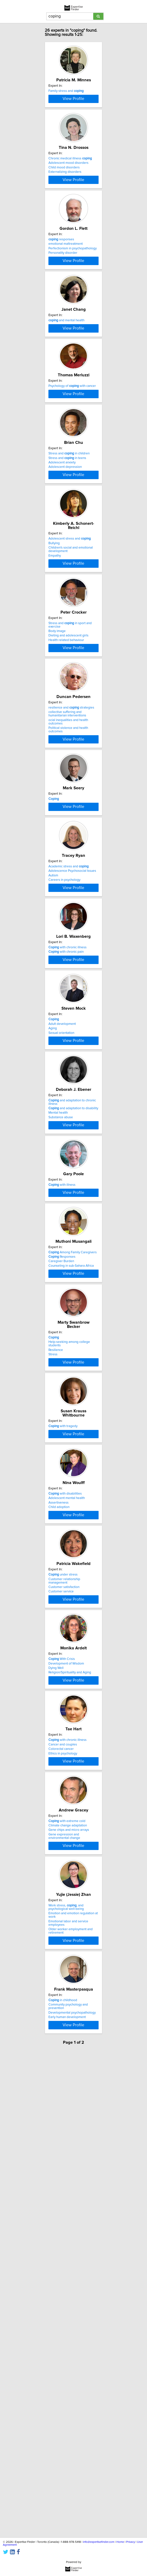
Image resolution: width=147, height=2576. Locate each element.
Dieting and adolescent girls (68, 800)
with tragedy (63, 1777)
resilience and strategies (71, 887)
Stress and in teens (67, 594)
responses (61, 293)
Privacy (130, 2542)
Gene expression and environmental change (64, 2287)
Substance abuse (60, 1398)
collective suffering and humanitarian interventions (67, 893)
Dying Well (56, 2083)
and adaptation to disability (73, 1389)
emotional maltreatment (65, 297)
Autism (53, 1094)
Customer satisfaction (63, 1988)
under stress (63, 1975)
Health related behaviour (66, 805)
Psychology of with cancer (72, 489)
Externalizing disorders (64, 207)
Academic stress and (68, 1085)
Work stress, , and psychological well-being (66, 2373)
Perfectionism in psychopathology (72, 302)
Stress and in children (69, 590)
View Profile (73, 130)
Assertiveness (58, 1885)
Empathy (54, 706)
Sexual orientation (61, 1296)
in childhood (62, 2470)
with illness (61, 1480)
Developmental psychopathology (72, 2483)
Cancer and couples (62, 2178)
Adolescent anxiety (62, 599)
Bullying (54, 693)
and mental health (66, 392)
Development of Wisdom (66, 2079)
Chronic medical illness (70, 194)
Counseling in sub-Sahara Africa (71, 1593)
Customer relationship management (64, 1981)
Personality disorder (62, 306)
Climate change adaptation (67, 2277)
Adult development (62, 1287)
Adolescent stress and (69, 689)
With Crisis (61, 2074)
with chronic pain (66, 1188)
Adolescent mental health (66, 1881)
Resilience (55, 1691)
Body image (57, 796)
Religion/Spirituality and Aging (69, 2088)
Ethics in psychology (62, 2187)
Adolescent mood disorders (68, 198)
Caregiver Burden (61, 1588)
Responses (61, 1584)
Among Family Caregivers (72, 1579)
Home (120, 2542)
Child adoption (58, 1890)
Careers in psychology (64, 1098)
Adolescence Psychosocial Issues (72, 1089)
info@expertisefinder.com (98, 2542)
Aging (52, 1292)
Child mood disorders (64, 203)
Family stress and (66, 95)
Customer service (61, 1992)
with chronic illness (67, 1184)
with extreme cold (66, 2272)
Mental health (58, 1394)
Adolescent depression (65, 603)
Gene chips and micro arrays (68, 2281)
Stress (52, 1695)
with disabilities (65, 1876)
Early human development (67, 2487)
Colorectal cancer (61, 2182)
